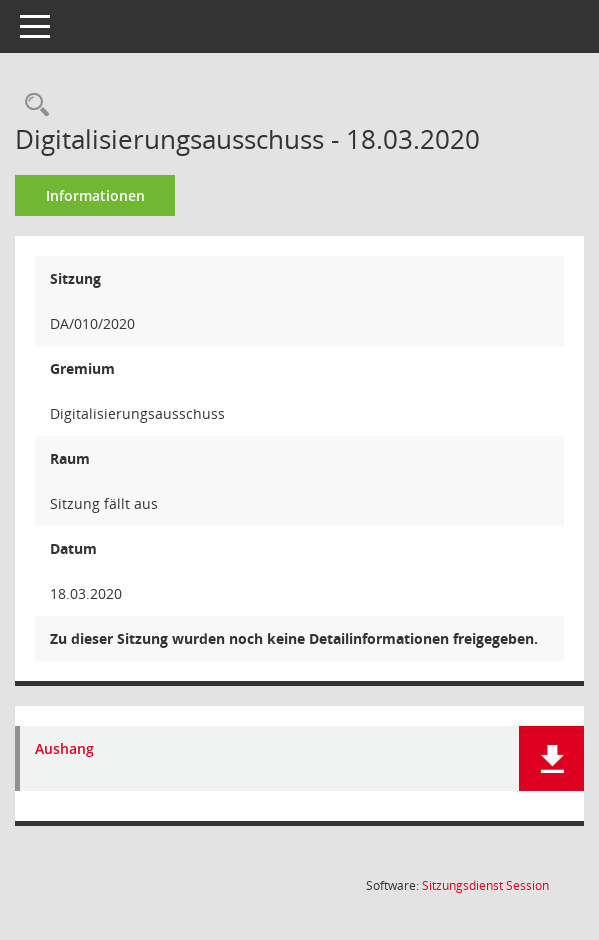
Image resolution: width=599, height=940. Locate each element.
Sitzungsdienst (485, 885)
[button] (551, 758)
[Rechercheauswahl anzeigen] (32, 105)
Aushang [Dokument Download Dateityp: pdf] (64, 749)
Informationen (95, 195)
